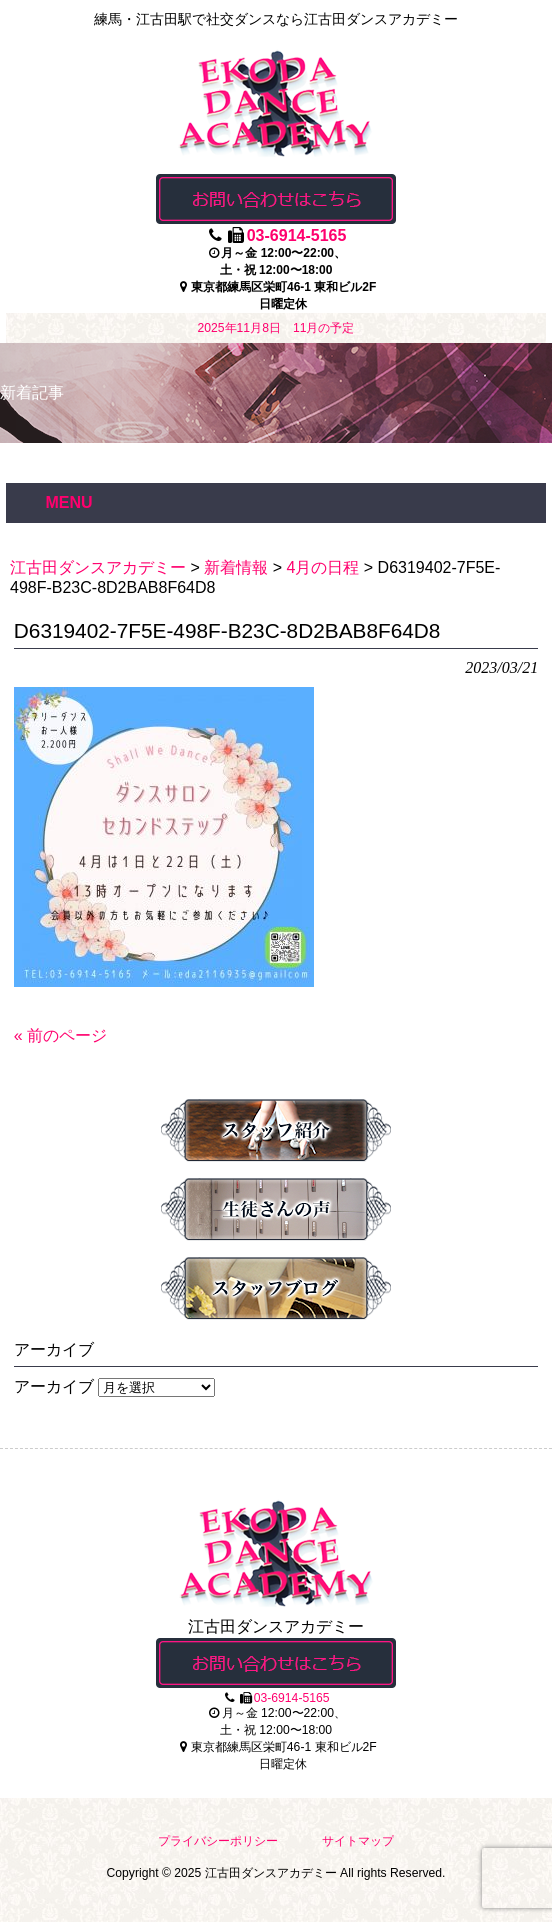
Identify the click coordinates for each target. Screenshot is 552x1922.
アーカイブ (54, 1386)
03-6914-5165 (297, 235)
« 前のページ (60, 1035)
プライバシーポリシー (218, 1841)
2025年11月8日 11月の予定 (276, 328)
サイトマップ (358, 1841)
